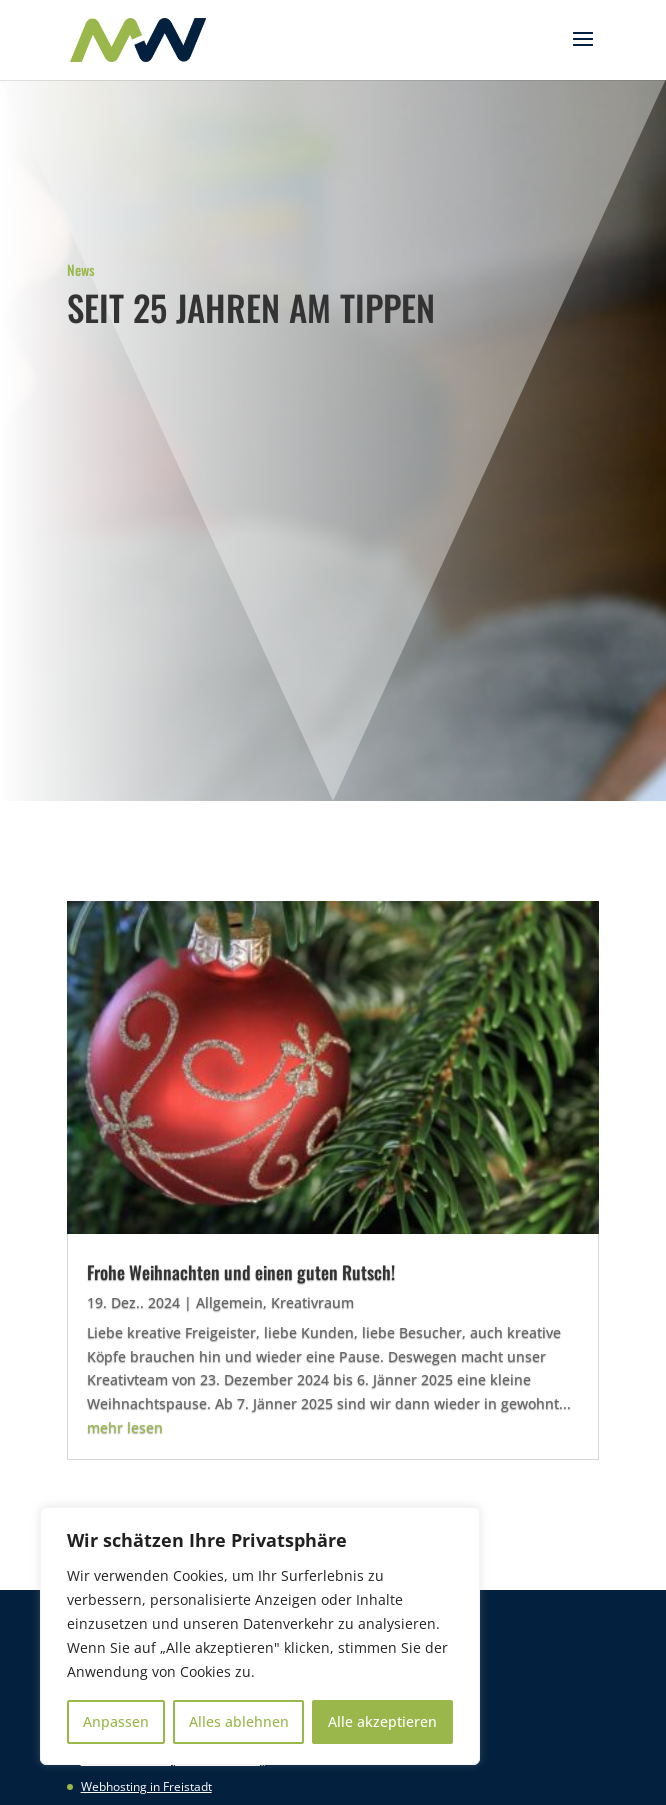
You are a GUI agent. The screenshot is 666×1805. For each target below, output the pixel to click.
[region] (260, 1636)
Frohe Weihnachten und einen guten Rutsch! (241, 1272)
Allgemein (229, 1302)
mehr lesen (125, 1427)
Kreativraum (312, 1302)
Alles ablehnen (239, 1721)
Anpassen (116, 1721)
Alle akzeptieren (382, 1721)
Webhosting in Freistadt (146, 1786)
